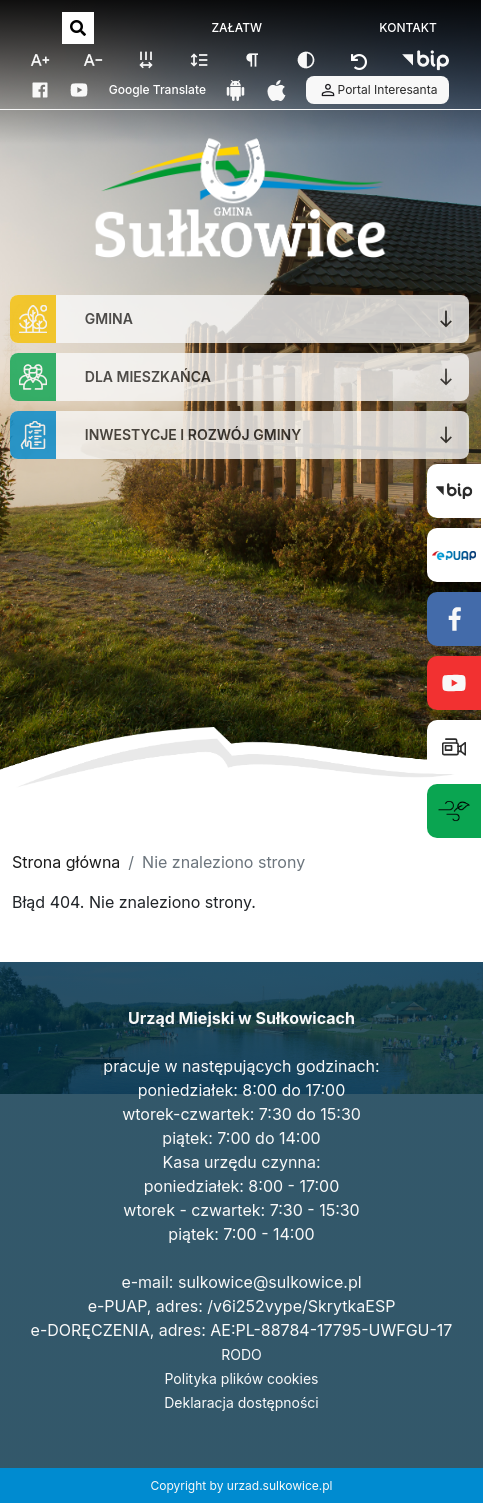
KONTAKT (408, 28)
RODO (241, 1354)
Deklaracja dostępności (241, 1402)
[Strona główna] (240, 200)
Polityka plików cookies (242, 1378)
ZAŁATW (236, 28)
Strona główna (66, 862)
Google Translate (157, 90)
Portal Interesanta (378, 90)
